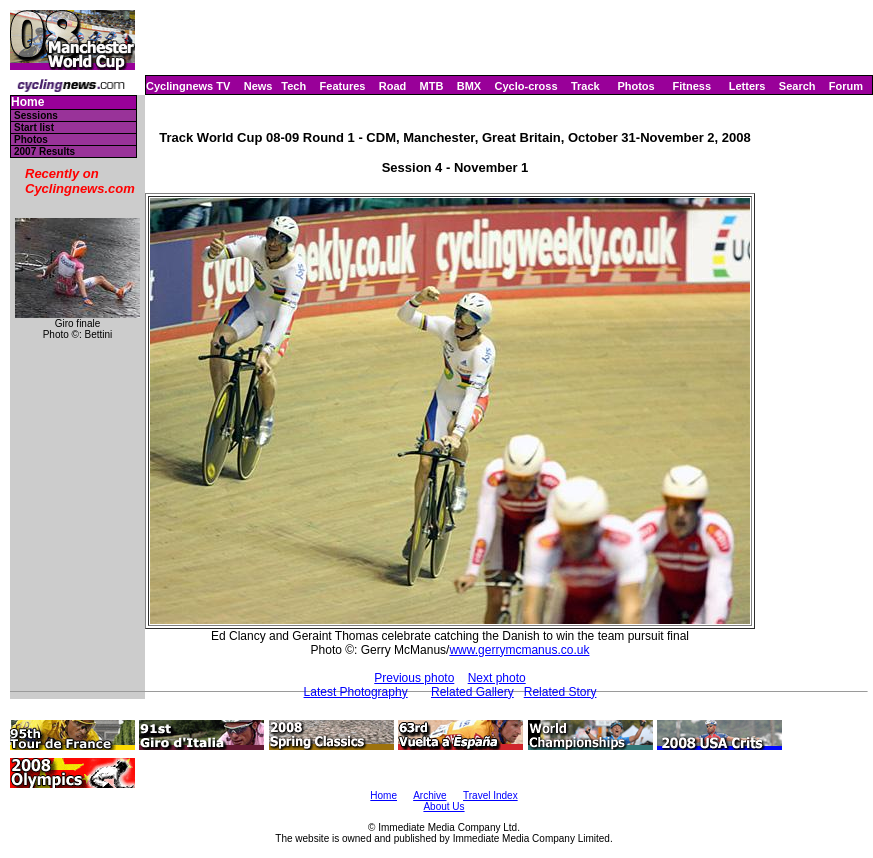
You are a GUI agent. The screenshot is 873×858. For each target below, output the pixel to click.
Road (393, 86)
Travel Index (490, 795)
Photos (635, 86)
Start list (34, 127)
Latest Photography (356, 692)
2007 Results (44, 151)
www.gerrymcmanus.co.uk (519, 650)
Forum (846, 86)
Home (27, 102)
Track (585, 86)
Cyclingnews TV (188, 86)
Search (797, 86)
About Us (443, 806)
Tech (293, 86)
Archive (429, 795)
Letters (747, 86)
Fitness (691, 86)
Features (343, 86)
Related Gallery (472, 692)
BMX (469, 86)
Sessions (36, 115)
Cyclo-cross (526, 86)
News (258, 86)
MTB (432, 86)
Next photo (497, 678)
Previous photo (414, 678)
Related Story (560, 692)
